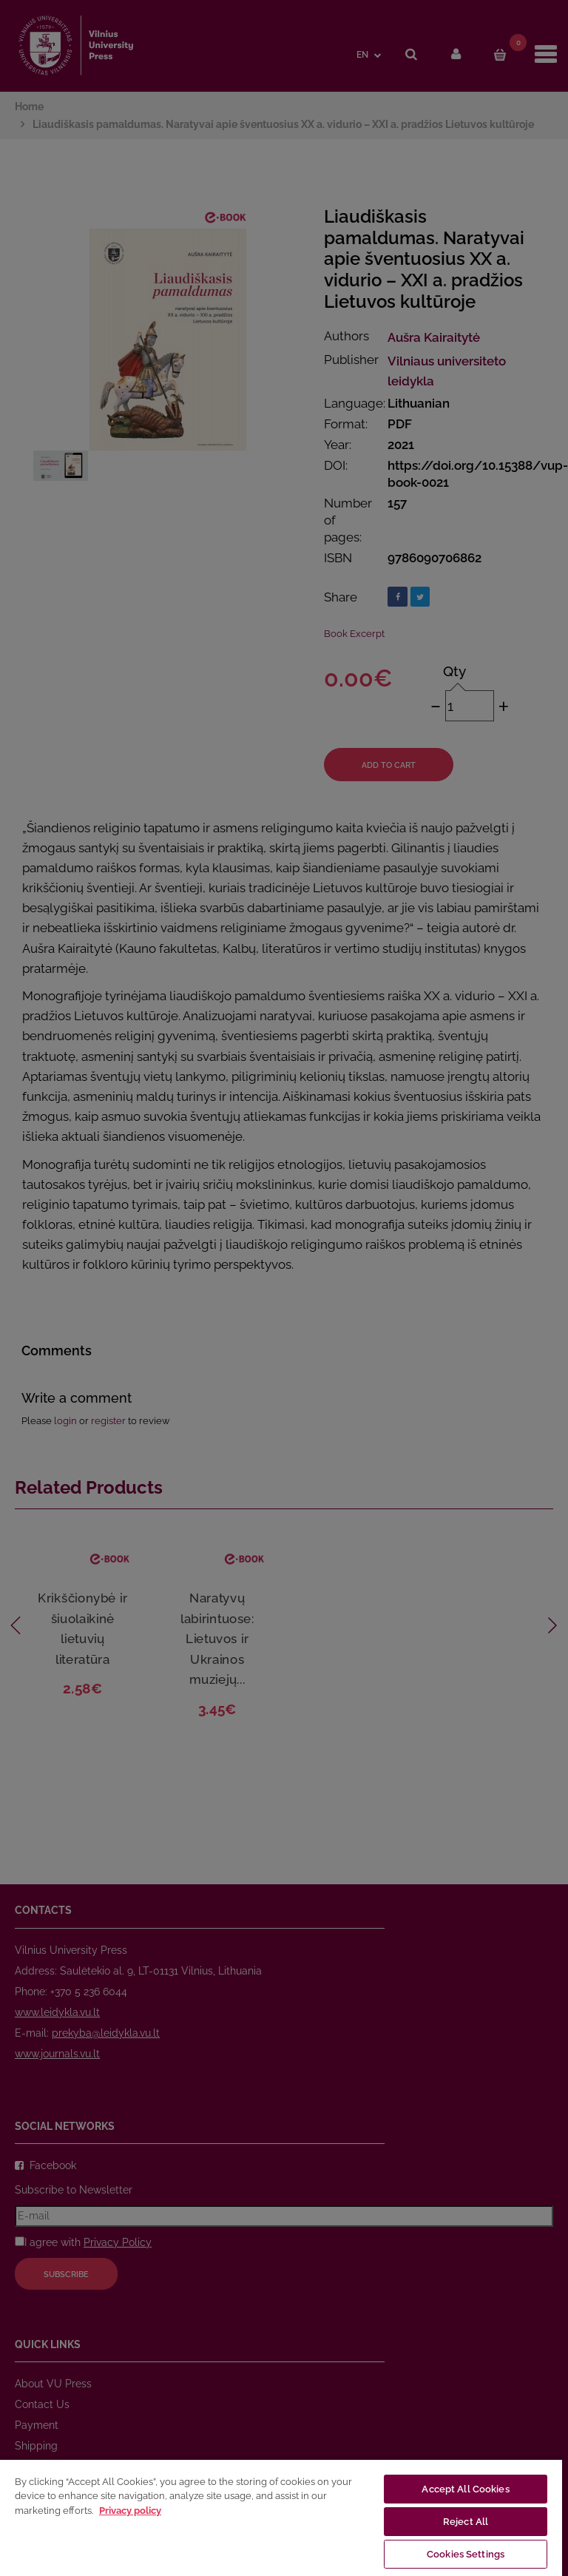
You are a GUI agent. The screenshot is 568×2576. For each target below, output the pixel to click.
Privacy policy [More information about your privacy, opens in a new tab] (130, 2510)
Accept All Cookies (465, 2489)
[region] (281, 2517)
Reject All (465, 2521)
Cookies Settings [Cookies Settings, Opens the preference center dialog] (465, 2554)
